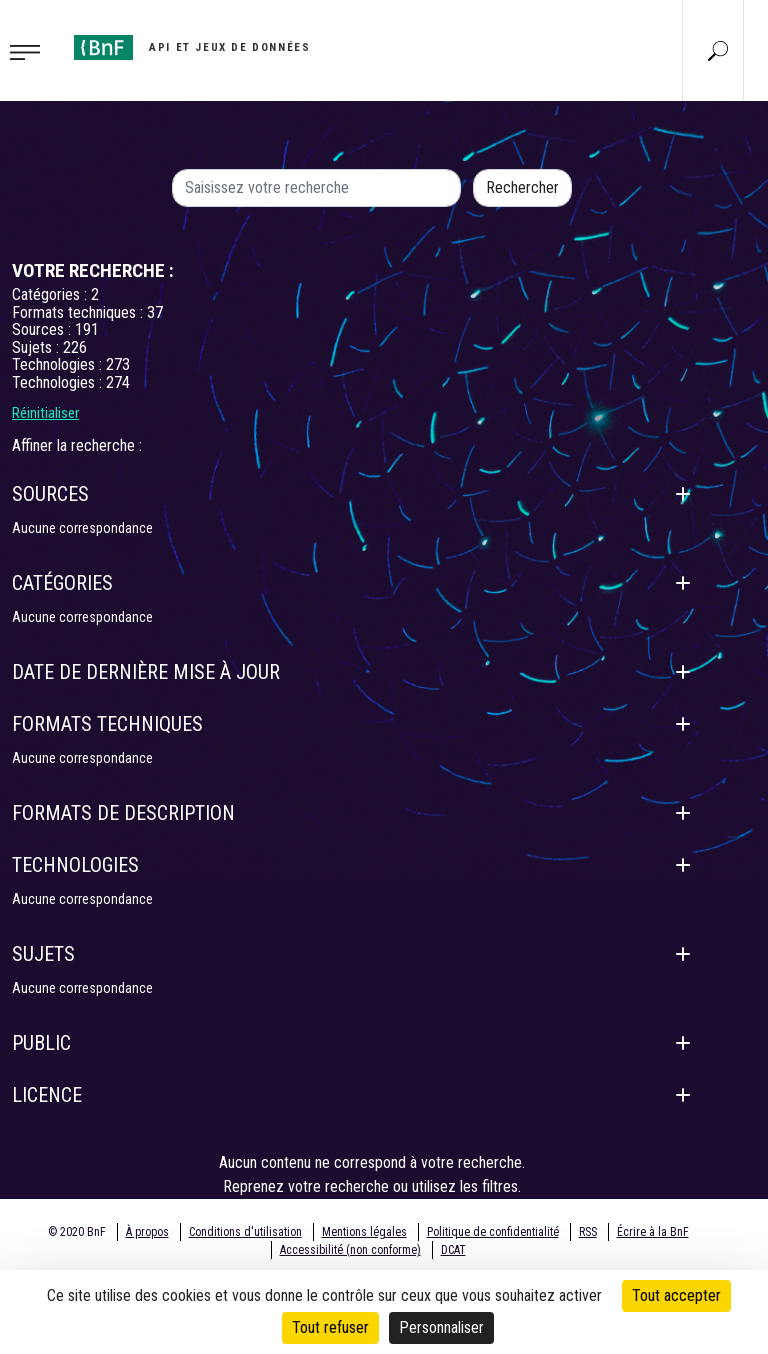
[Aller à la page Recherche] (718, 50)
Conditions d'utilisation (245, 1232)
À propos (147, 1232)
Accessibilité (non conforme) (350, 1250)
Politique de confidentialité (493, 1232)
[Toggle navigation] (31, 51)
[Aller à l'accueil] (192, 47)
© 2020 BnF (77, 1232)
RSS (588, 1232)
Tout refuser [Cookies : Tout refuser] (330, 1327)
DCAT (453, 1250)
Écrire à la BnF (653, 1232)
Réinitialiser (45, 413)
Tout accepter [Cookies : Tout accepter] (676, 1295)
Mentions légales (364, 1232)
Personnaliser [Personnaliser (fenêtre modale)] (441, 1327)
